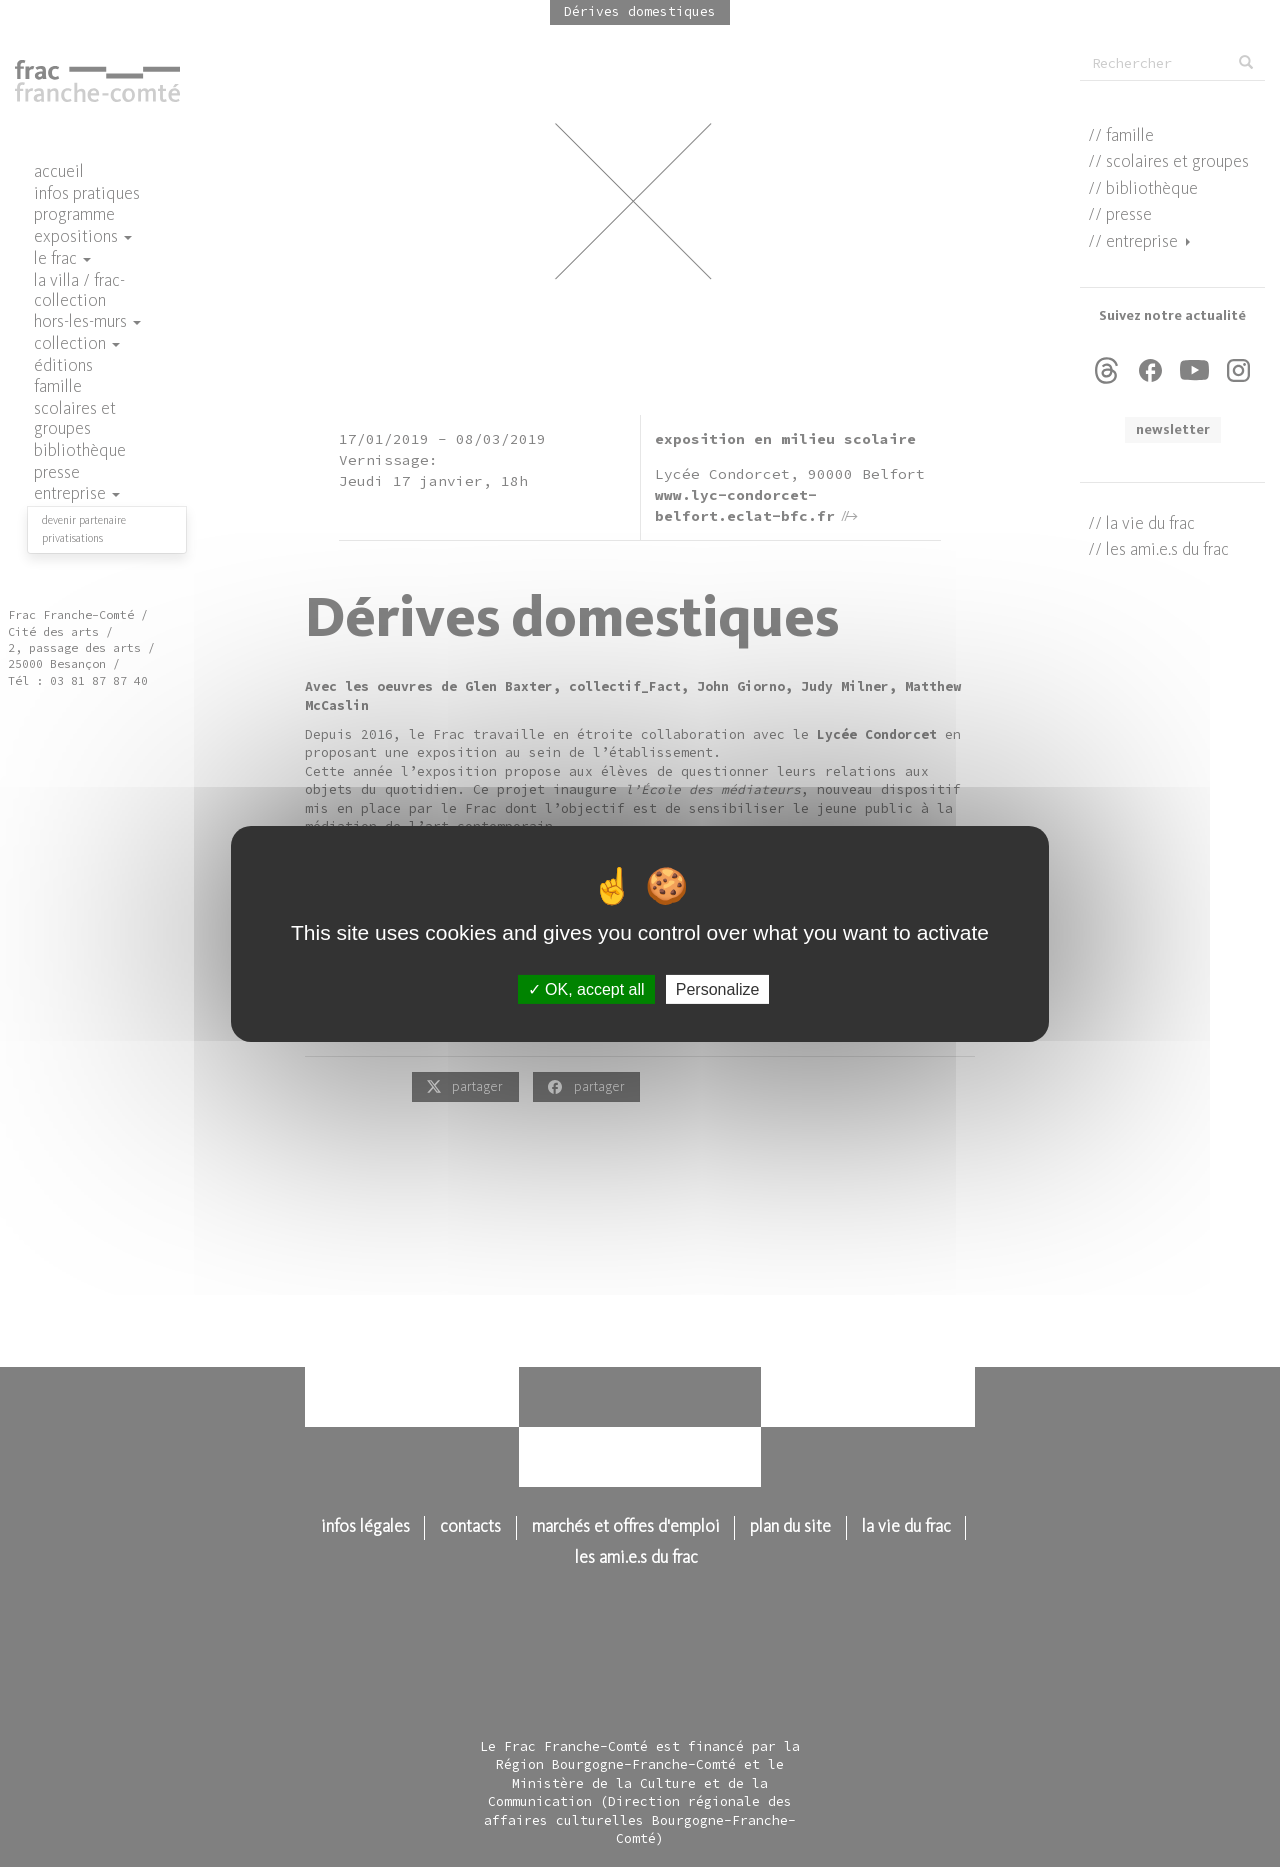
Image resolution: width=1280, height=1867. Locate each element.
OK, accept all (586, 988)
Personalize (718, 988)
